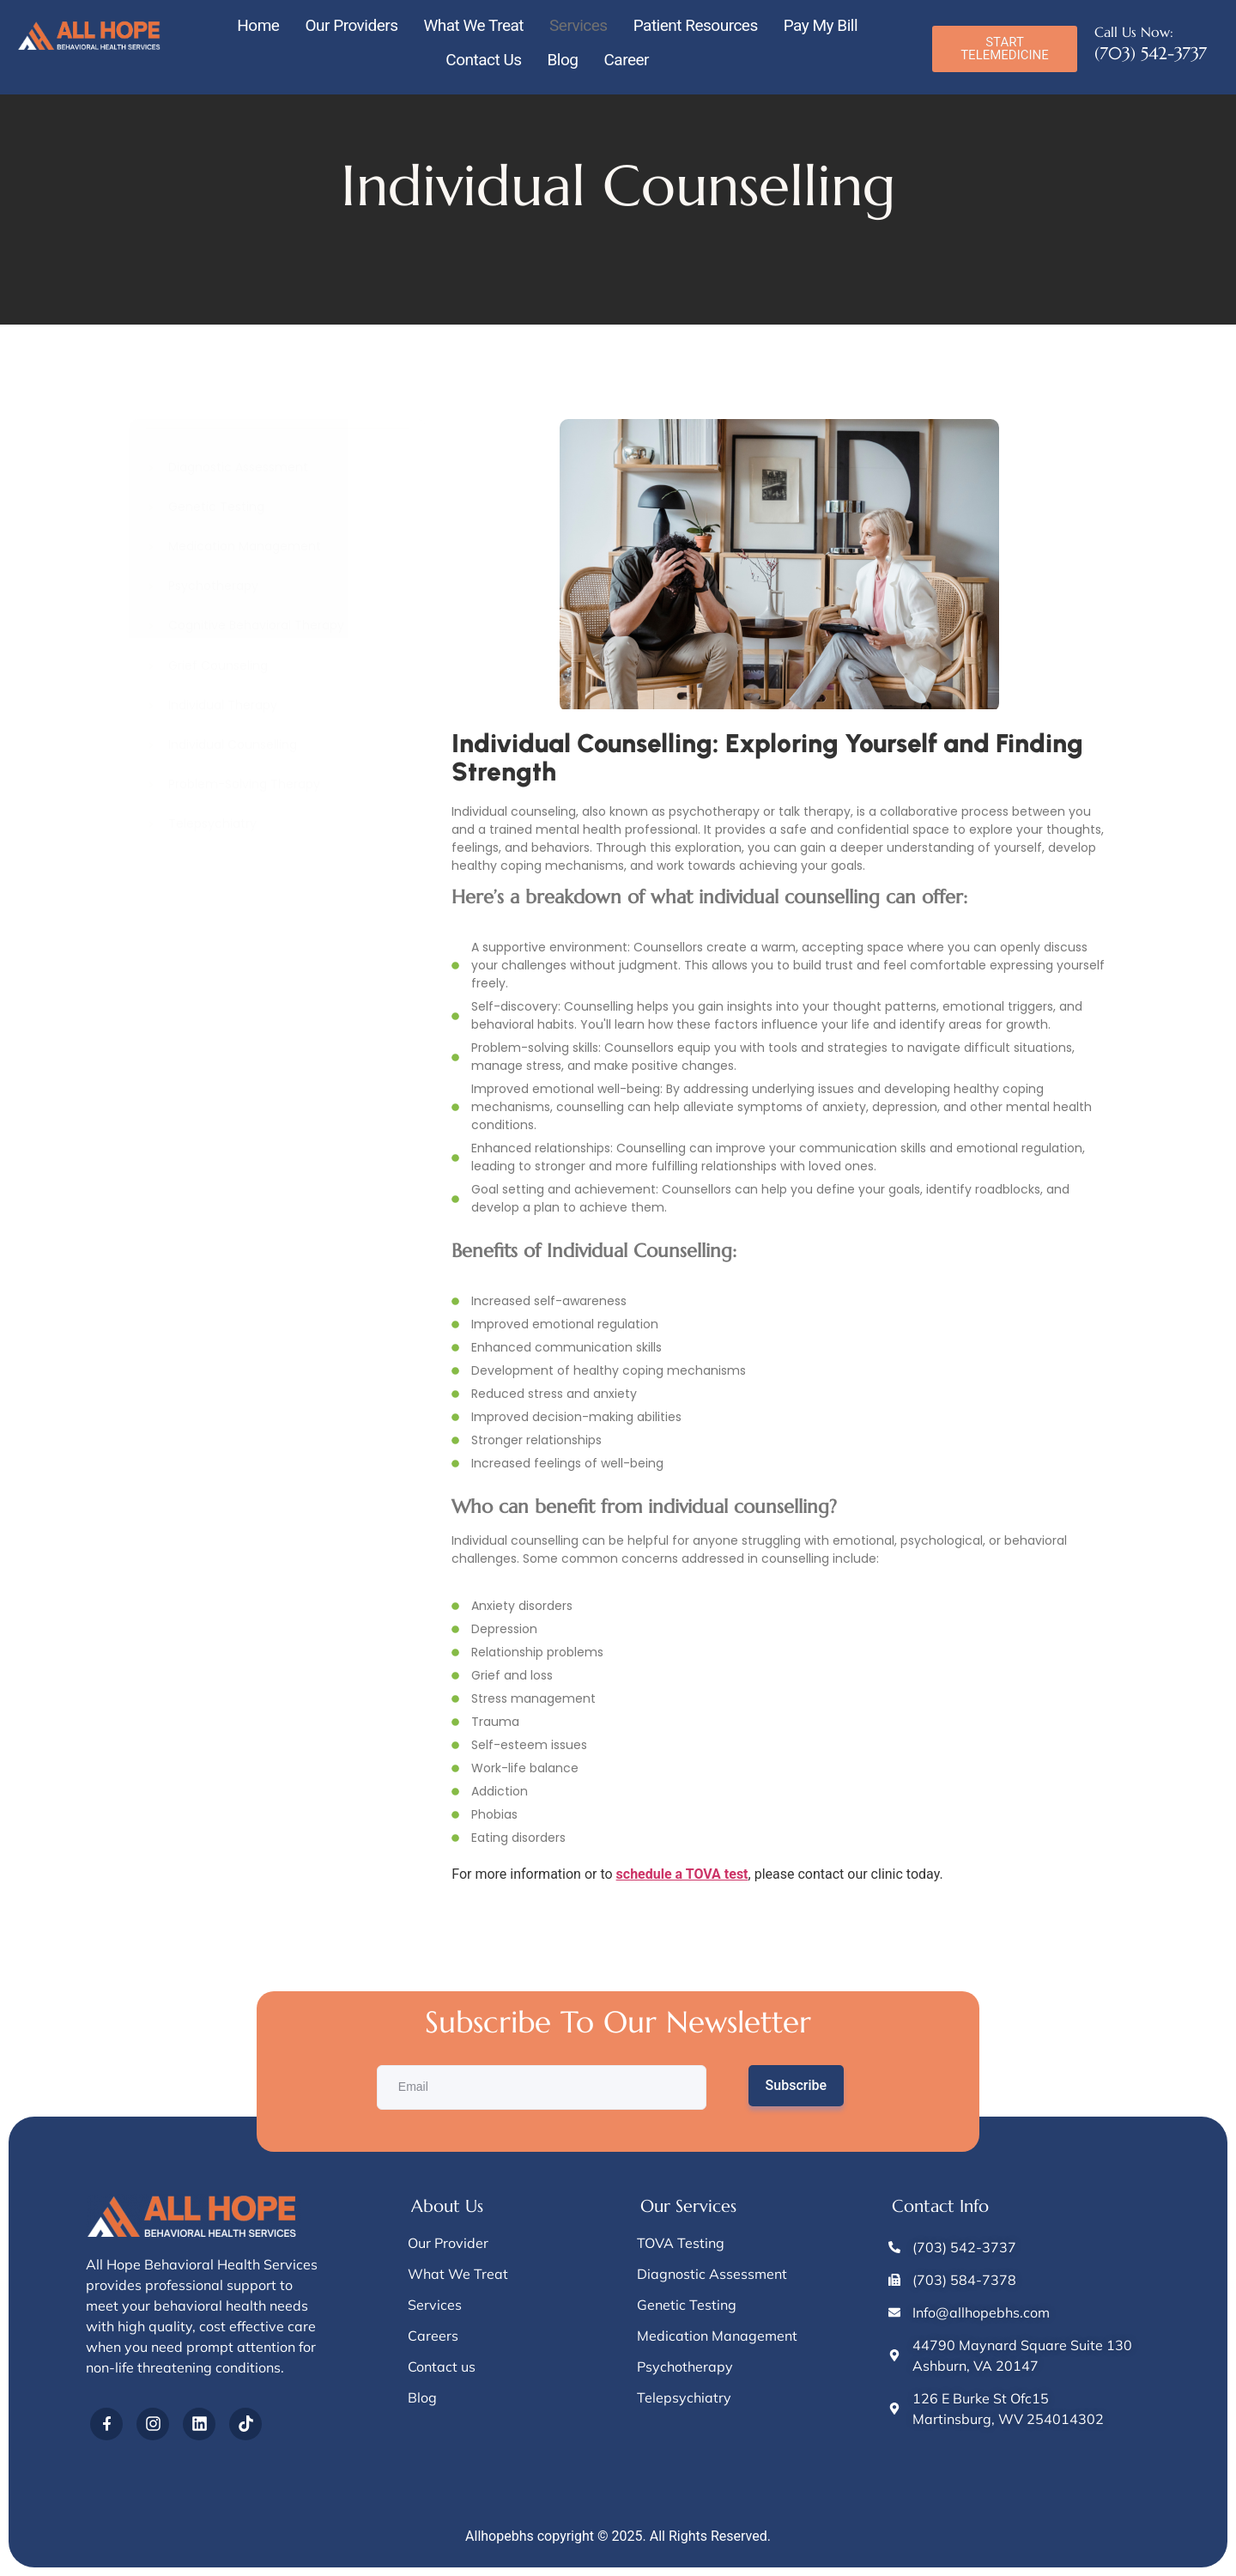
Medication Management (244, 546)
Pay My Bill (820, 25)
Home (258, 25)
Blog (563, 60)
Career (626, 60)
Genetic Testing (216, 507)
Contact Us (483, 60)
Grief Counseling (218, 666)
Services (578, 25)
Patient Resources (695, 25)
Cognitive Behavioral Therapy (256, 625)
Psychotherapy (213, 586)
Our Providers (351, 25)
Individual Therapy (222, 705)
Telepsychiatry (212, 824)
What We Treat (473, 25)
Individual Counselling (232, 745)
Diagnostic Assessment (238, 467)
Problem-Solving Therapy (244, 784)
